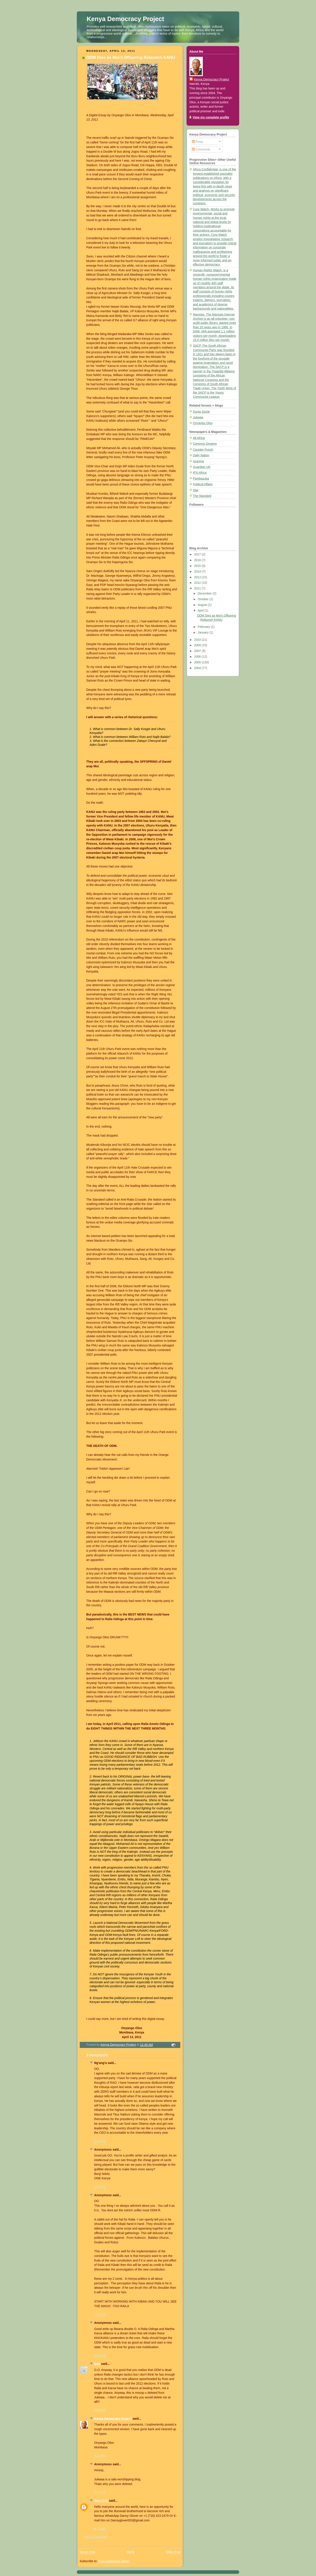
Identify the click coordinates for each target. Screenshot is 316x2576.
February (204, 626)
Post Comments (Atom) (114, 2561)
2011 (198, 588)
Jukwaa (198, 417)
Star (195, 490)
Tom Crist (101, 2500)
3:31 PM (100, 2355)
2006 (198, 656)
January (203, 632)
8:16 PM (100, 2455)
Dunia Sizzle (201, 411)
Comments (201, 149)
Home (131, 2552)
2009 (198, 645)
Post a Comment (95, 2537)
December (205, 593)
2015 (198, 566)
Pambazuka (201, 478)
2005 (198, 662)
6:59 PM (100, 2410)
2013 (198, 577)
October (203, 599)
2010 (198, 639)
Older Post (173, 2552)
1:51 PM (100, 2187)
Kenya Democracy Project (125, 18)
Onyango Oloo (202, 423)
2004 (198, 668)
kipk (97, 2363)
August (203, 605)
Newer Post (87, 2552)
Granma (198, 461)
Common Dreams (205, 443)
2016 (198, 560)
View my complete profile (211, 117)
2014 (198, 571)
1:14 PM (100, 2141)
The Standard (202, 496)
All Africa (199, 438)
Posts (197, 141)
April (201, 610)
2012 (198, 582)
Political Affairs (203, 484)
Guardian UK (201, 467)
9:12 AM (99, 2528)
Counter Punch (203, 449)
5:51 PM (100, 2492)
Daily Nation (201, 455)
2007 (198, 651)
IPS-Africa (199, 472)
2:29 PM (100, 2314)
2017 (198, 554)
